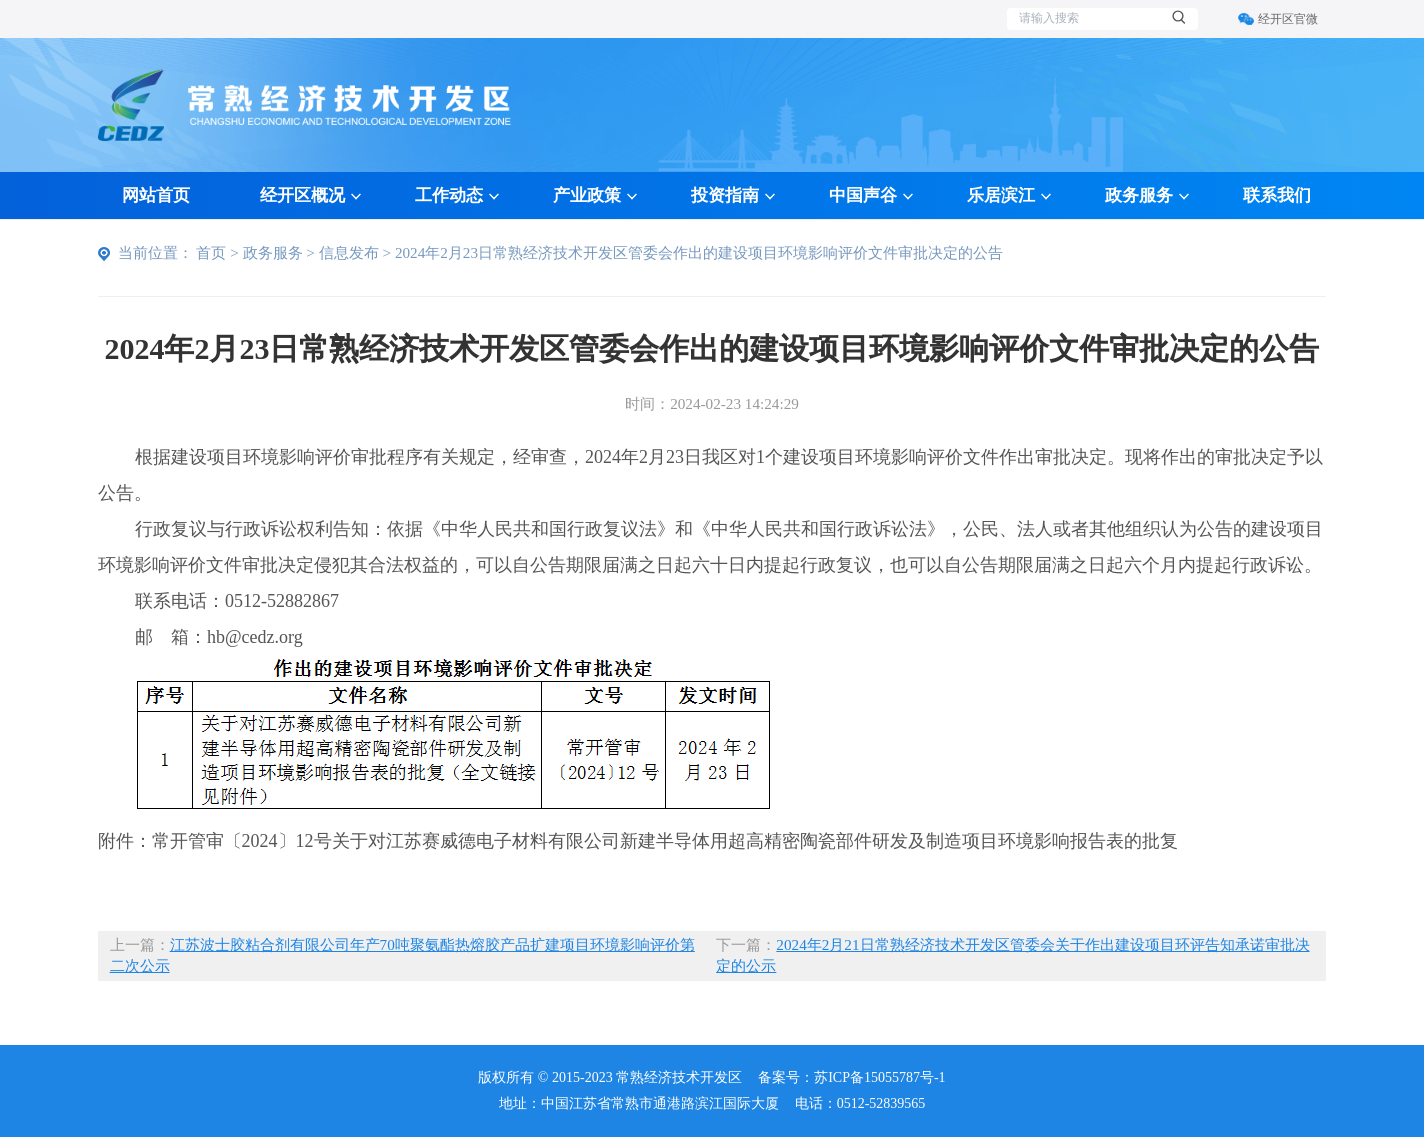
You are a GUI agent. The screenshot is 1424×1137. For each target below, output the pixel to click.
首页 (211, 252)
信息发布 (349, 252)
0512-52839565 (881, 1103)
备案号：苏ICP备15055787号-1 (851, 1077)
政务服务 (273, 252)
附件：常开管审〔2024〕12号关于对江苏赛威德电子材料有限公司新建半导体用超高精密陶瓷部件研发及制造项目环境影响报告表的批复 (638, 841)
